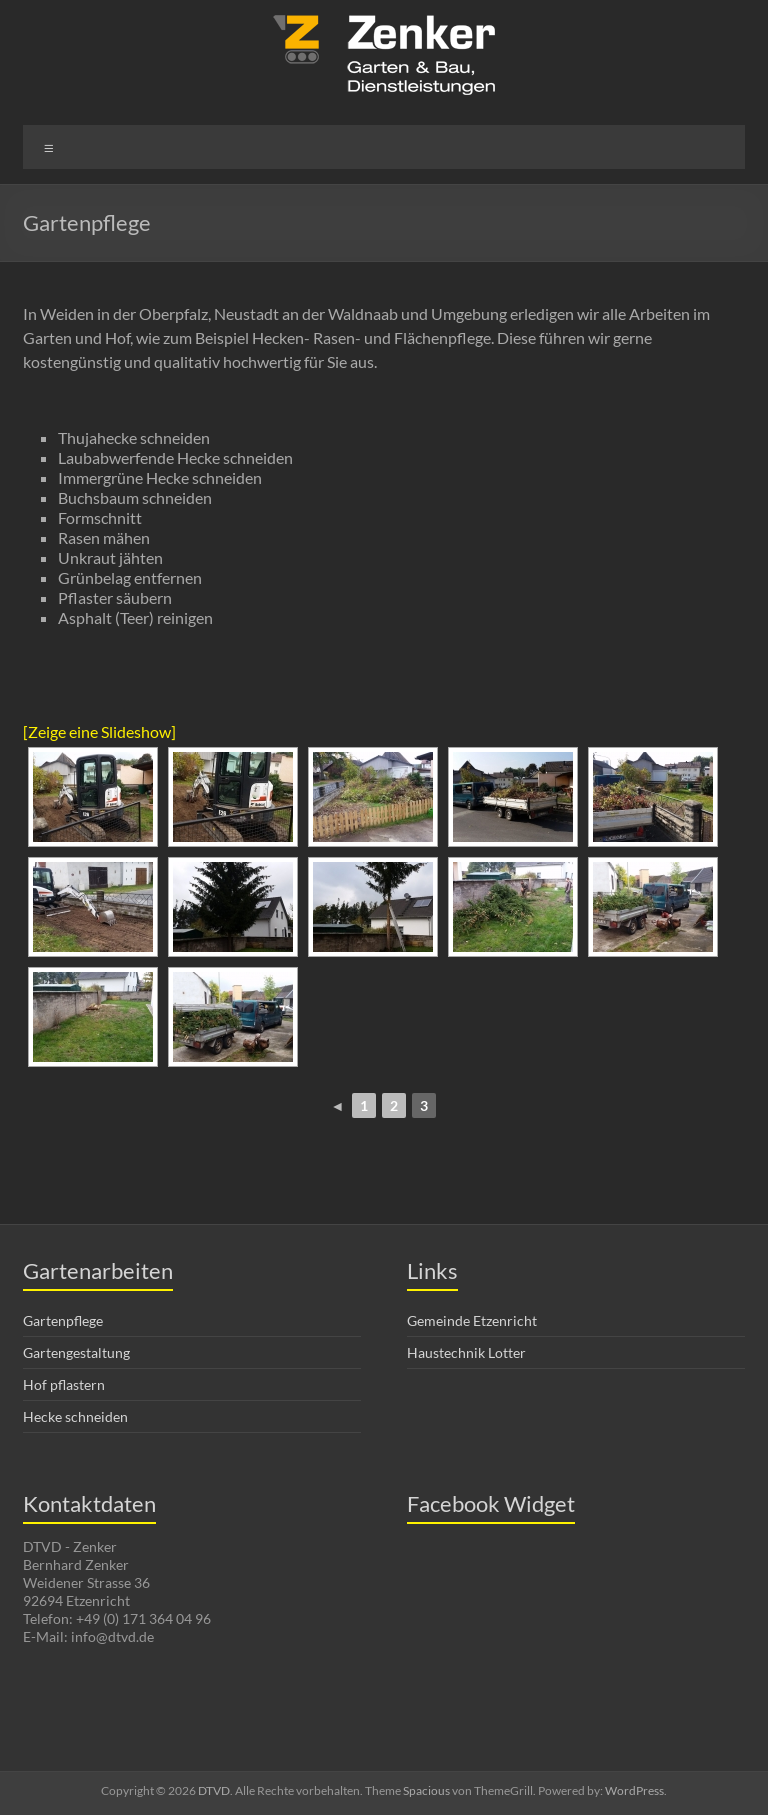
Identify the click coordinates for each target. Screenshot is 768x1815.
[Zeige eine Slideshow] (99, 731)
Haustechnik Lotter (466, 1352)
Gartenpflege (63, 1320)
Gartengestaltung (76, 1352)
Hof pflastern (64, 1384)
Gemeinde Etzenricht (472, 1320)
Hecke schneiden (75, 1416)
